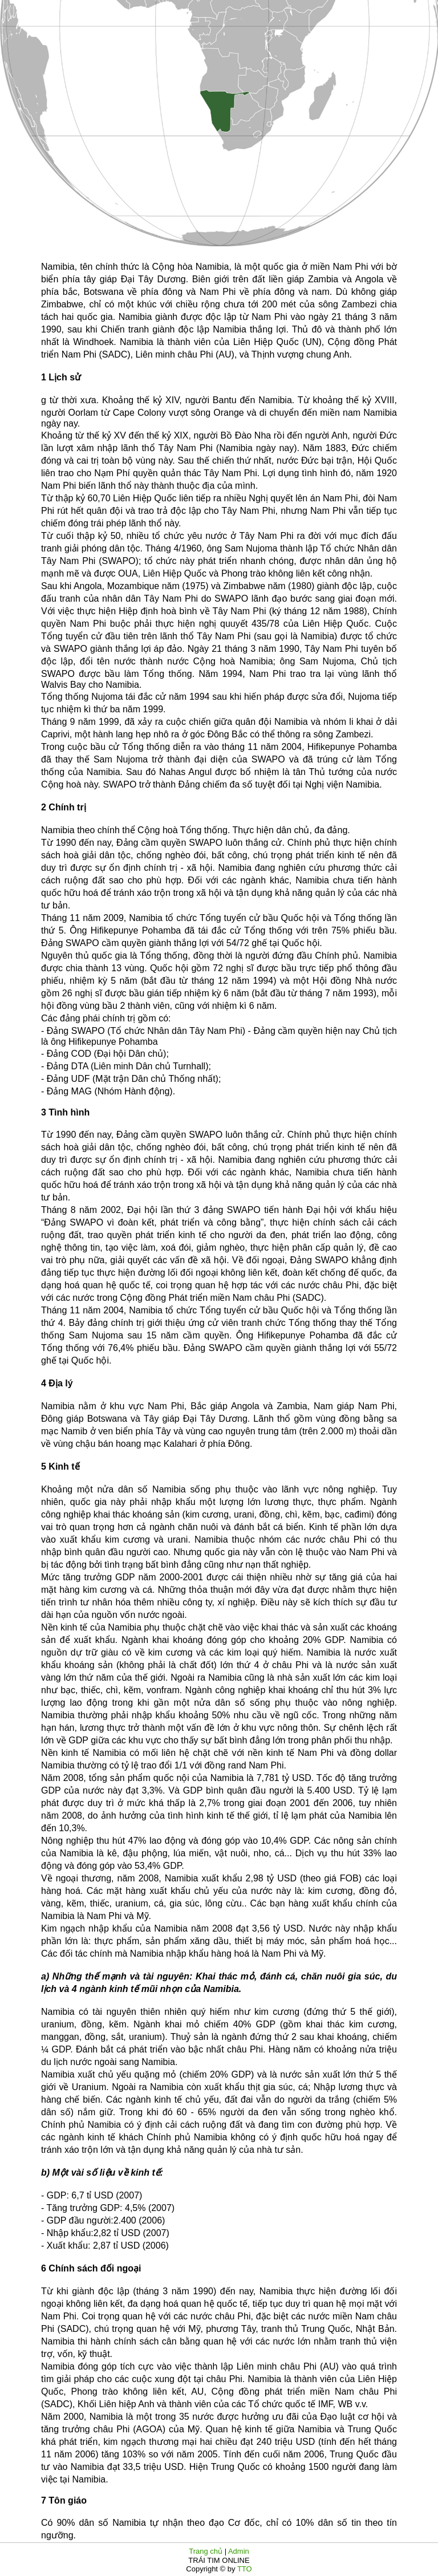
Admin (238, 2551)
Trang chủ (205, 2551)
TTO (244, 2569)
